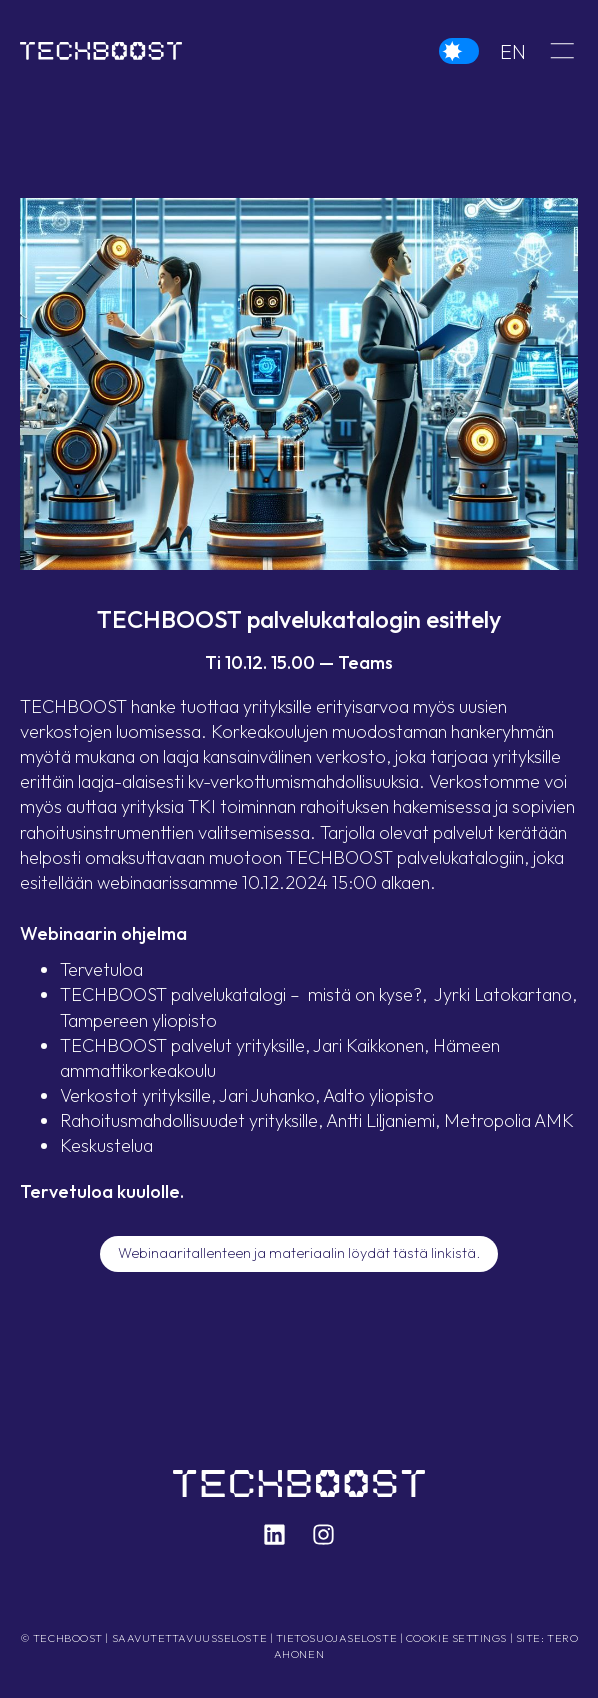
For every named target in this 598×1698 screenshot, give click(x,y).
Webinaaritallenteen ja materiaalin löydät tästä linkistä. (299, 1253)
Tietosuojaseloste (336, 1638)
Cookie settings (456, 1638)
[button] (562, 50)
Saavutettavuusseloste (190, 1638)
